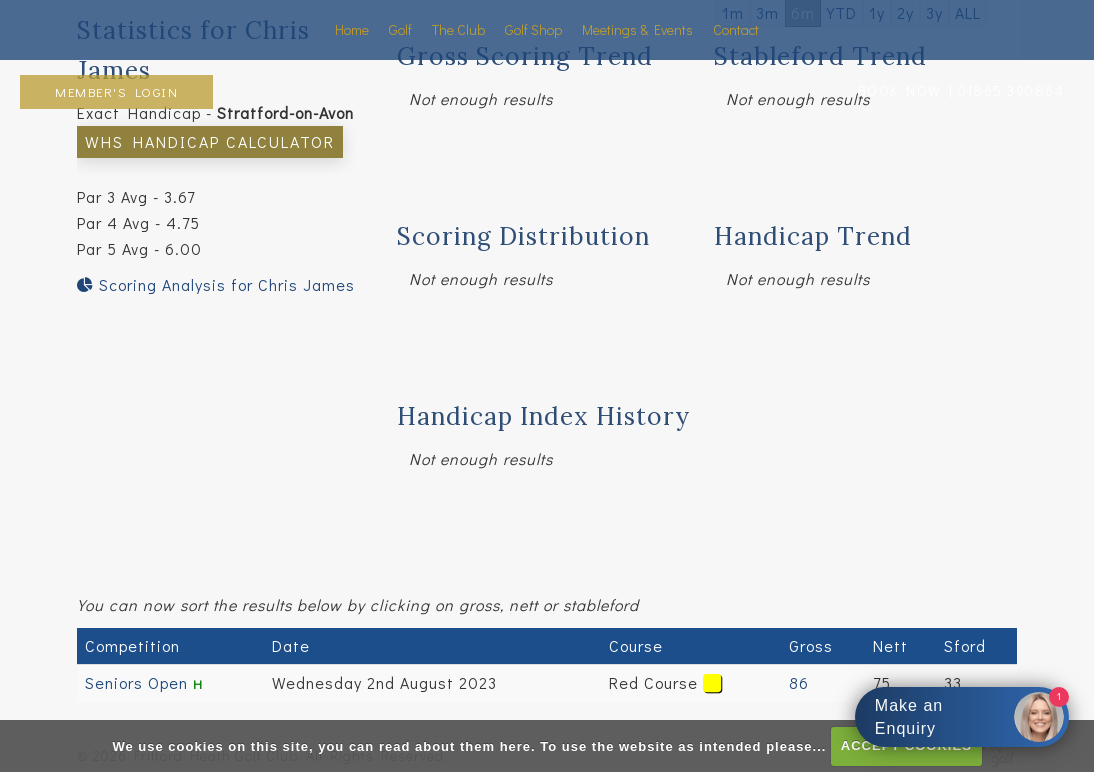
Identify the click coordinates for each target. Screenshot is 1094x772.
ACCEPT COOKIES (906, 745)
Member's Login (116, 91)
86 (799, 682)
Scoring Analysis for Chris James (216, 284)
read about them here (455, 745)
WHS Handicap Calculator (210, 141)
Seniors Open (139, 682)
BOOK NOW (900, 90)
